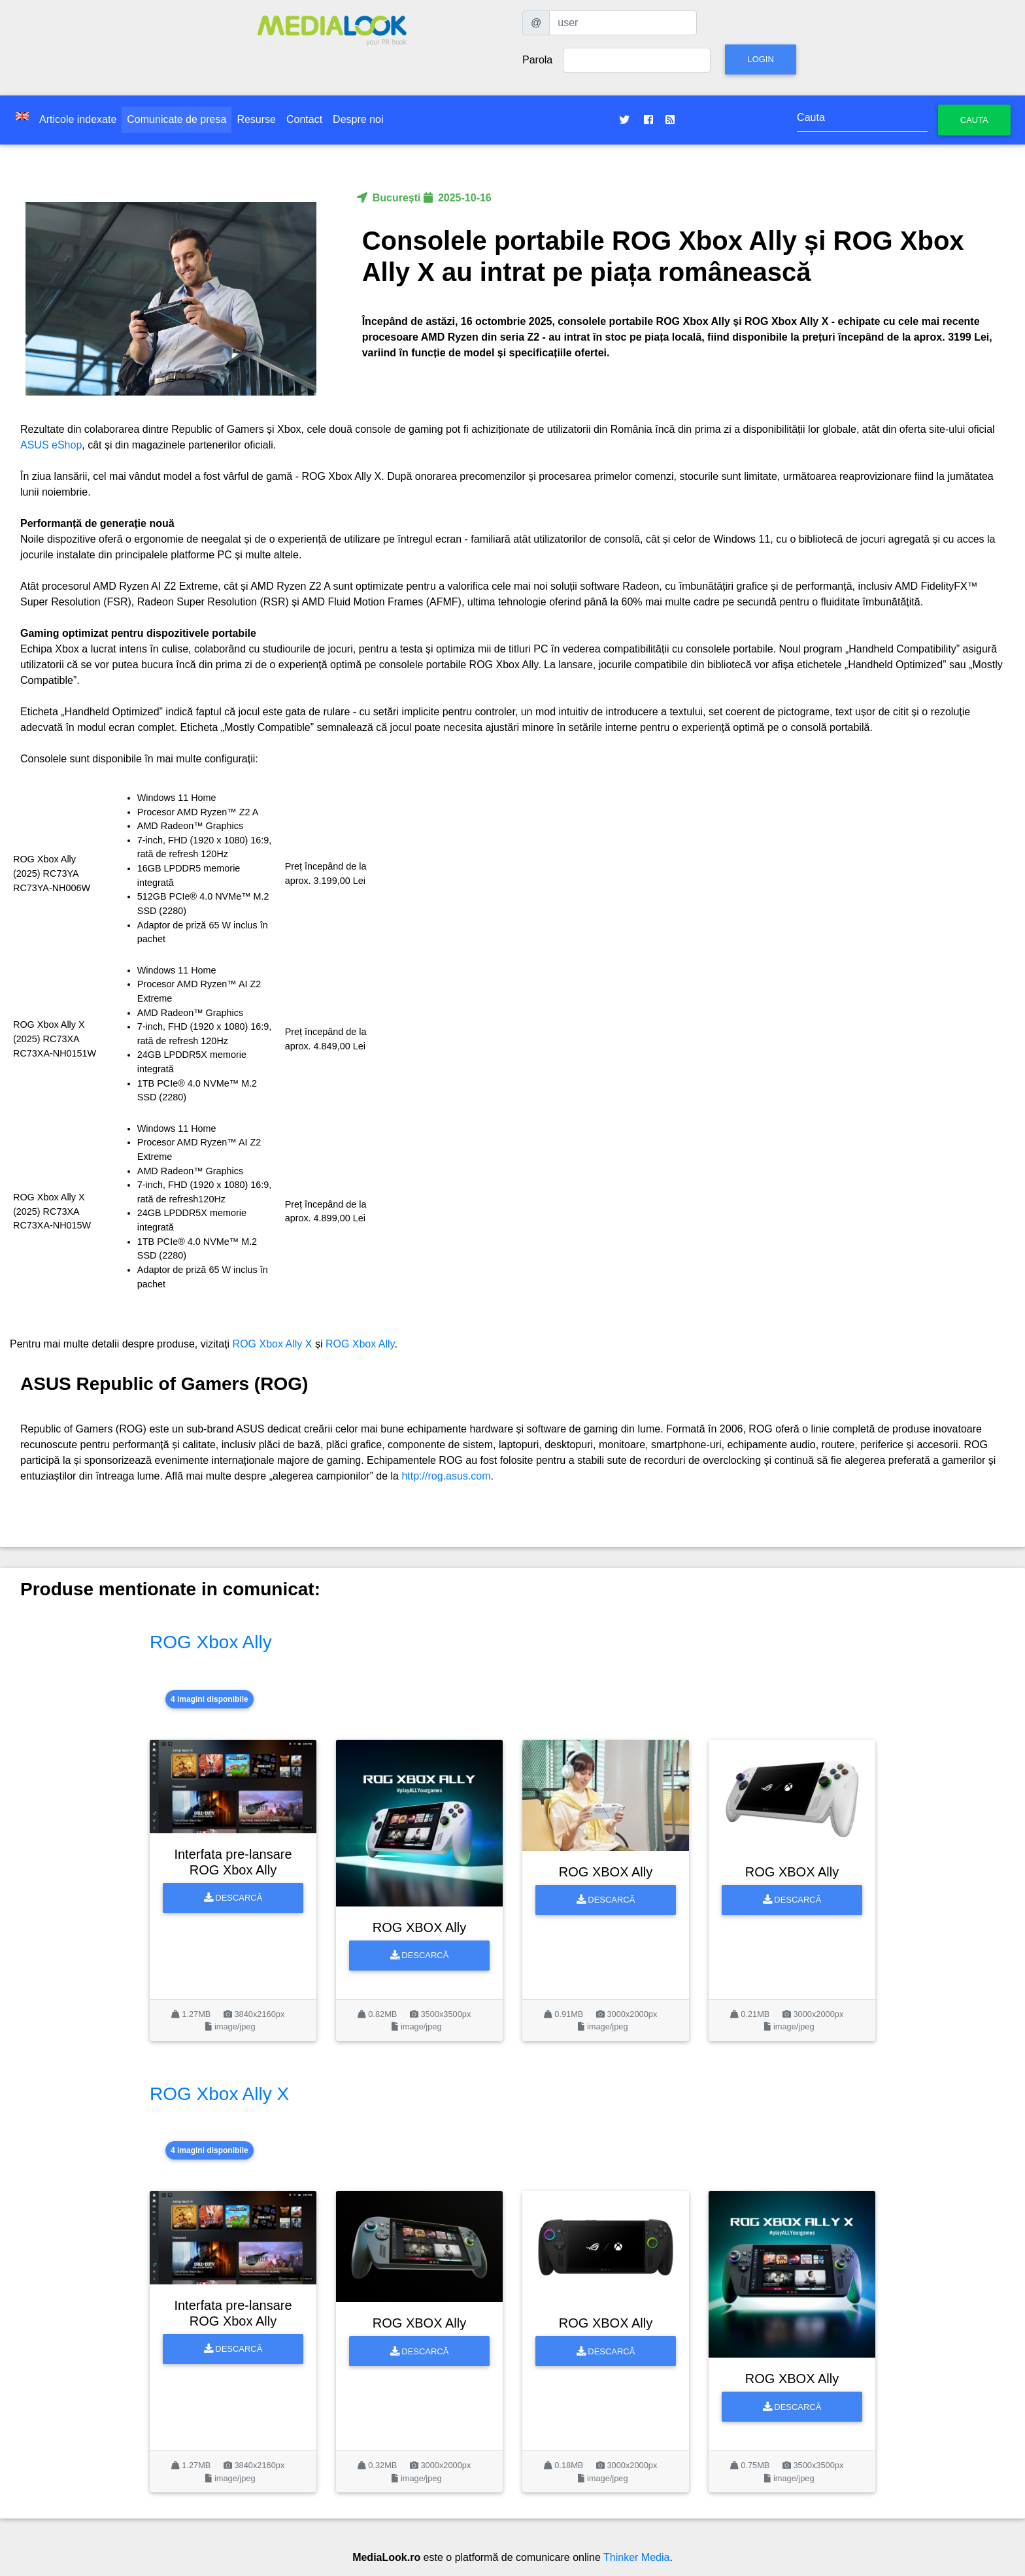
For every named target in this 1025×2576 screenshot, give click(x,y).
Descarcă (233, 1898)
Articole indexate (77, 119)
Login (760, 59)
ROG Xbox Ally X (272, 1343)
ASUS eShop (51, 444)
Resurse (256, 119)
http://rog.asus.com (445, 1476)
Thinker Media (636, 2557)
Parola (537, 59)
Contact (304, 119)
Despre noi (358, 119)
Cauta (974, 120)
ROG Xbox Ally (360, 1343)
